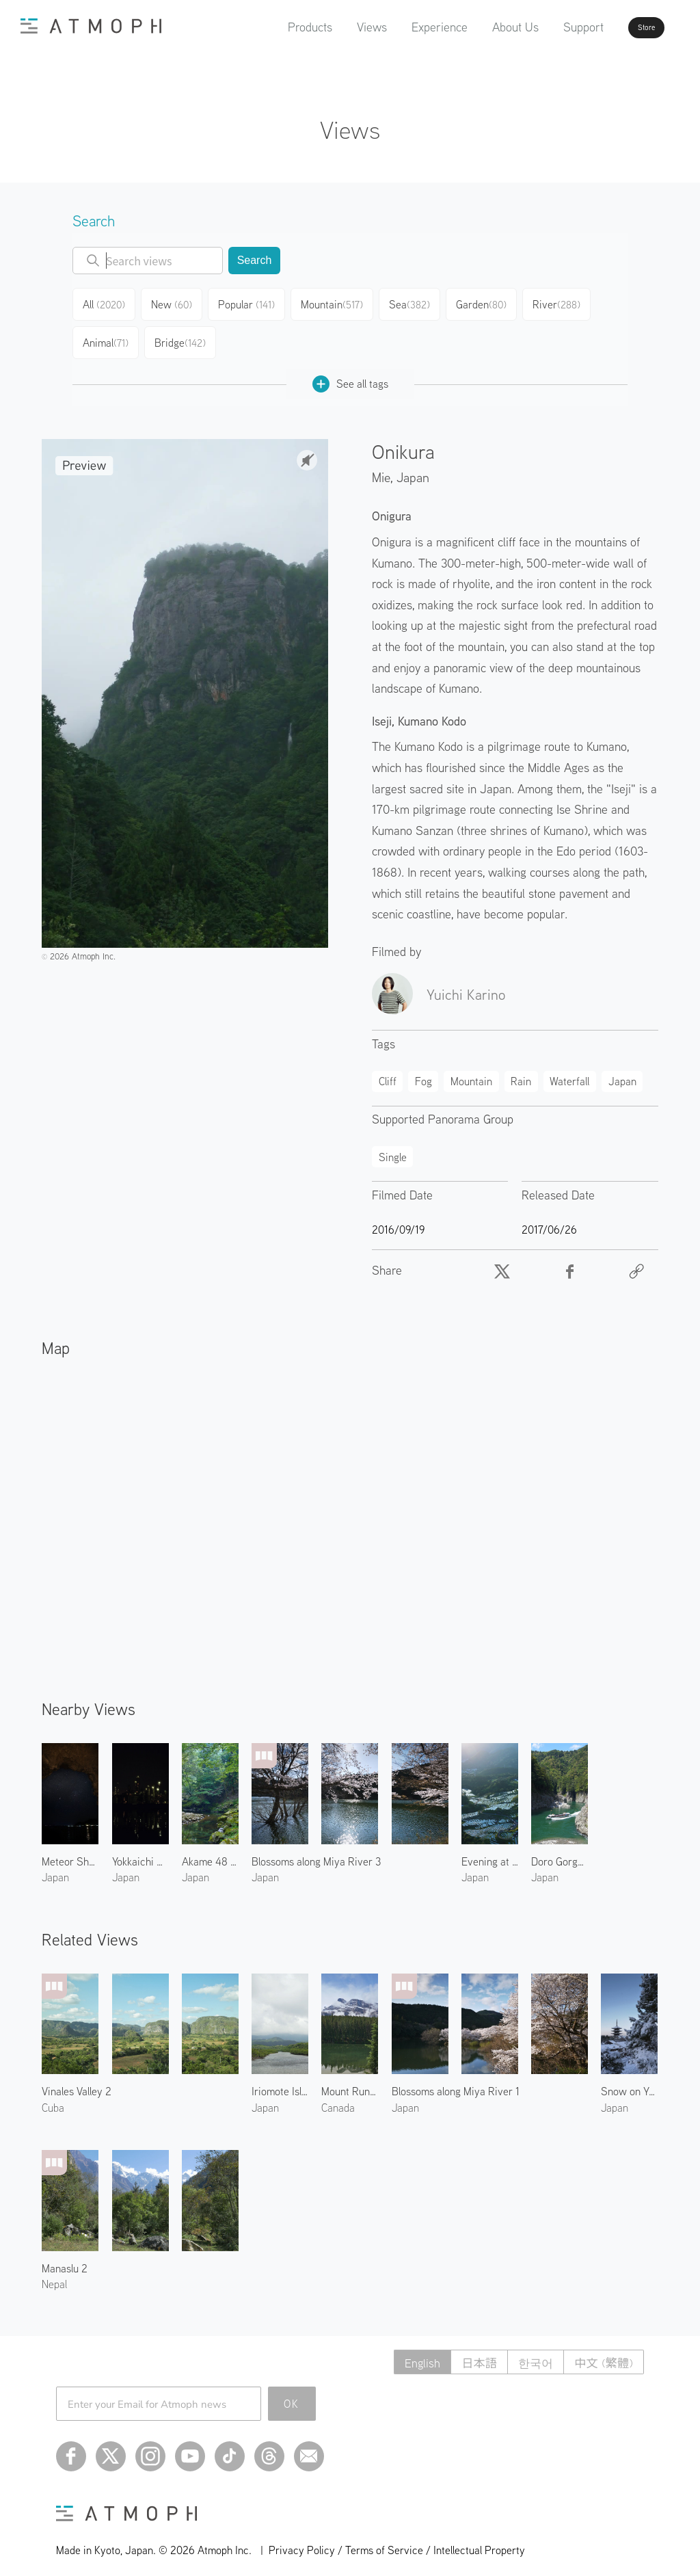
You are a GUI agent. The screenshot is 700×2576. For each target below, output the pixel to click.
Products (271, 27)
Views (333, 27)
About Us (476, 27)
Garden (491, 302)
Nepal (54, 2273)
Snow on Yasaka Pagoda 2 (629, 2080)
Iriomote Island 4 (280, 2080)
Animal (106, 335)
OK (291, 2393)
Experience (401, 27)
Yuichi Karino (466, 983)
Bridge (182, 335)
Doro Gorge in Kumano (559, 1850)
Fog (423, 1070)
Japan (412, 466)
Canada (338, 2096)
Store (622, 27)
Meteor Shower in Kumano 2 (70, 1850)
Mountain (339, 302)
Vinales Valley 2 (76, 2080)
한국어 (530, 2351)
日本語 (471, 2351)
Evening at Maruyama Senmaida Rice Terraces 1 (489, 1850)
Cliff (387, 1070)
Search (254, 260)
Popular (254, 302)
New (178, 302)
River (567, 302)
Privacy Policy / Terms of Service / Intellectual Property (397, 2539)
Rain (521, 1070)
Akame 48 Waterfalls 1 (210, 1850)
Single (393, 1146)
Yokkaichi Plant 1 (140, 1850)
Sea (417, 302)
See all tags (350, 373)
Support (544, 27)
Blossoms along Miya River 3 (316, 1850)
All (106, 302)
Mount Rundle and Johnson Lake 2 (349, 2080)
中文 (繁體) (601, 2351)
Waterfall (569, 1070)
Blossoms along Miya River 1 (456, 2080)
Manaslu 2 (65, 2257)
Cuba (53, 2096)
